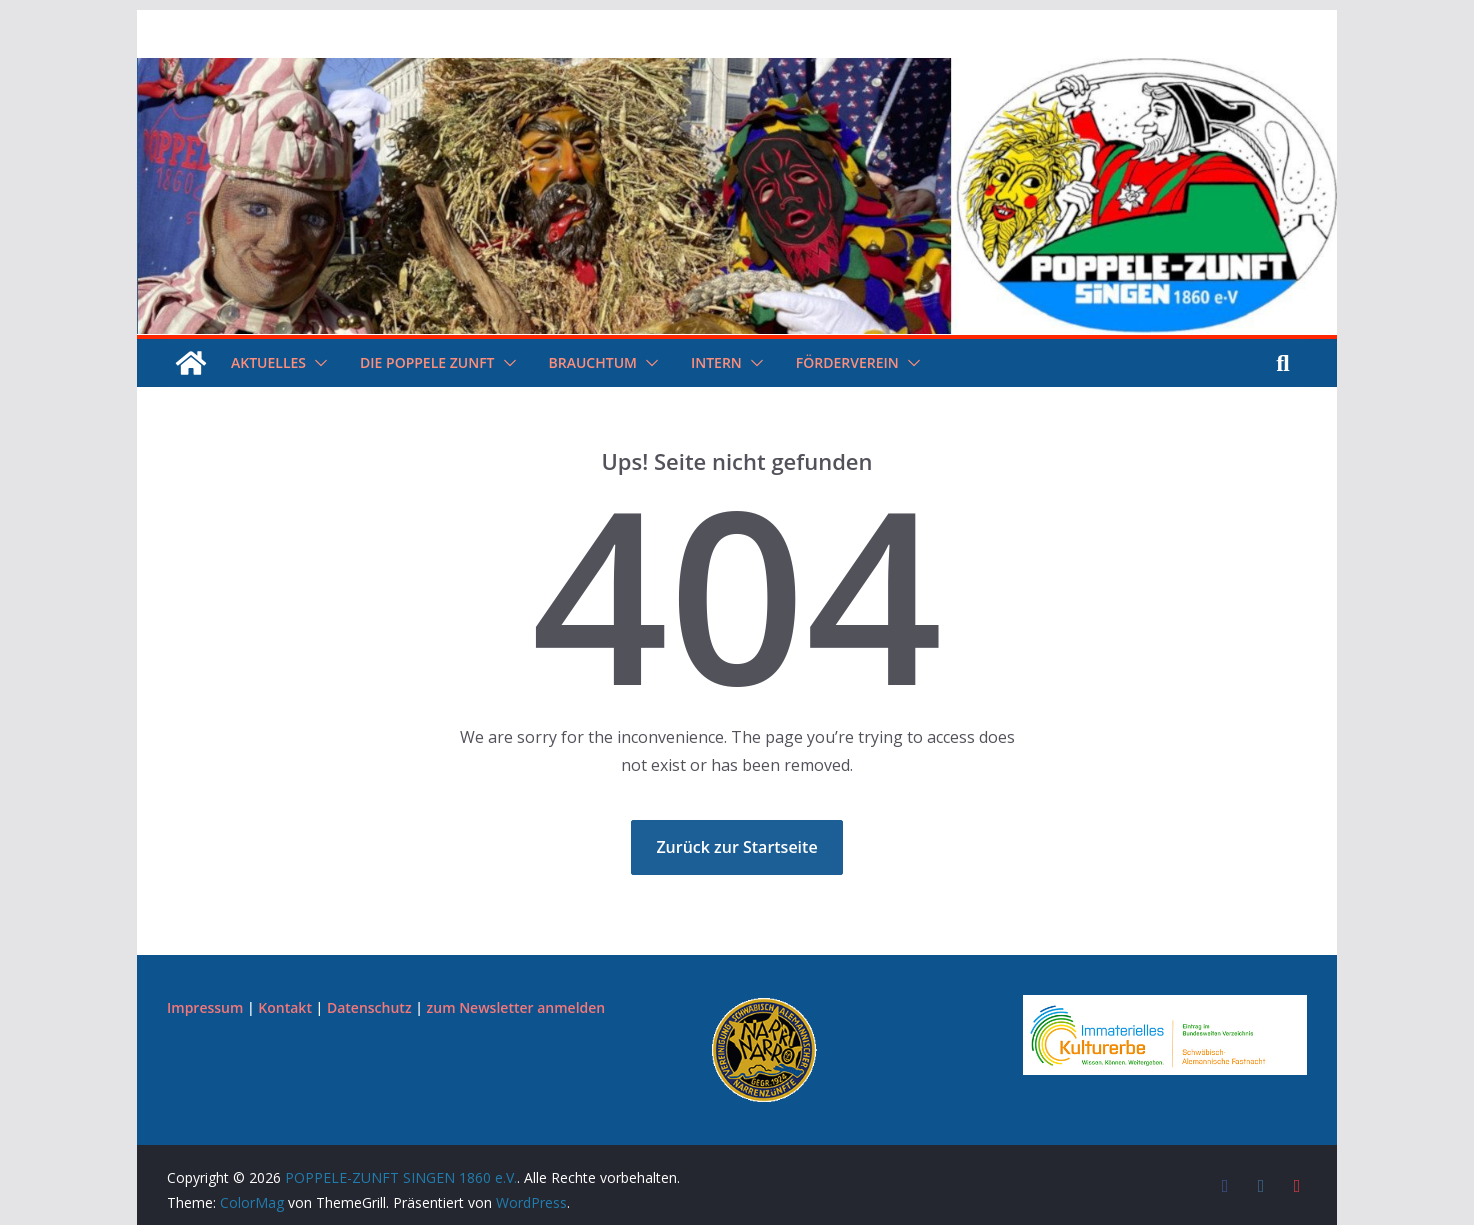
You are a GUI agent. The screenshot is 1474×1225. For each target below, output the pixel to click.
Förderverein (847, 362)
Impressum (205, 1007)
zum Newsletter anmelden (516, 1007)
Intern (716, 362)
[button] (317, 363)
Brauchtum (593, 362)
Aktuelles (268, 362)
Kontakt (285, 1007)
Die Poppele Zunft (427, 362)
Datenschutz (369, 1007)
